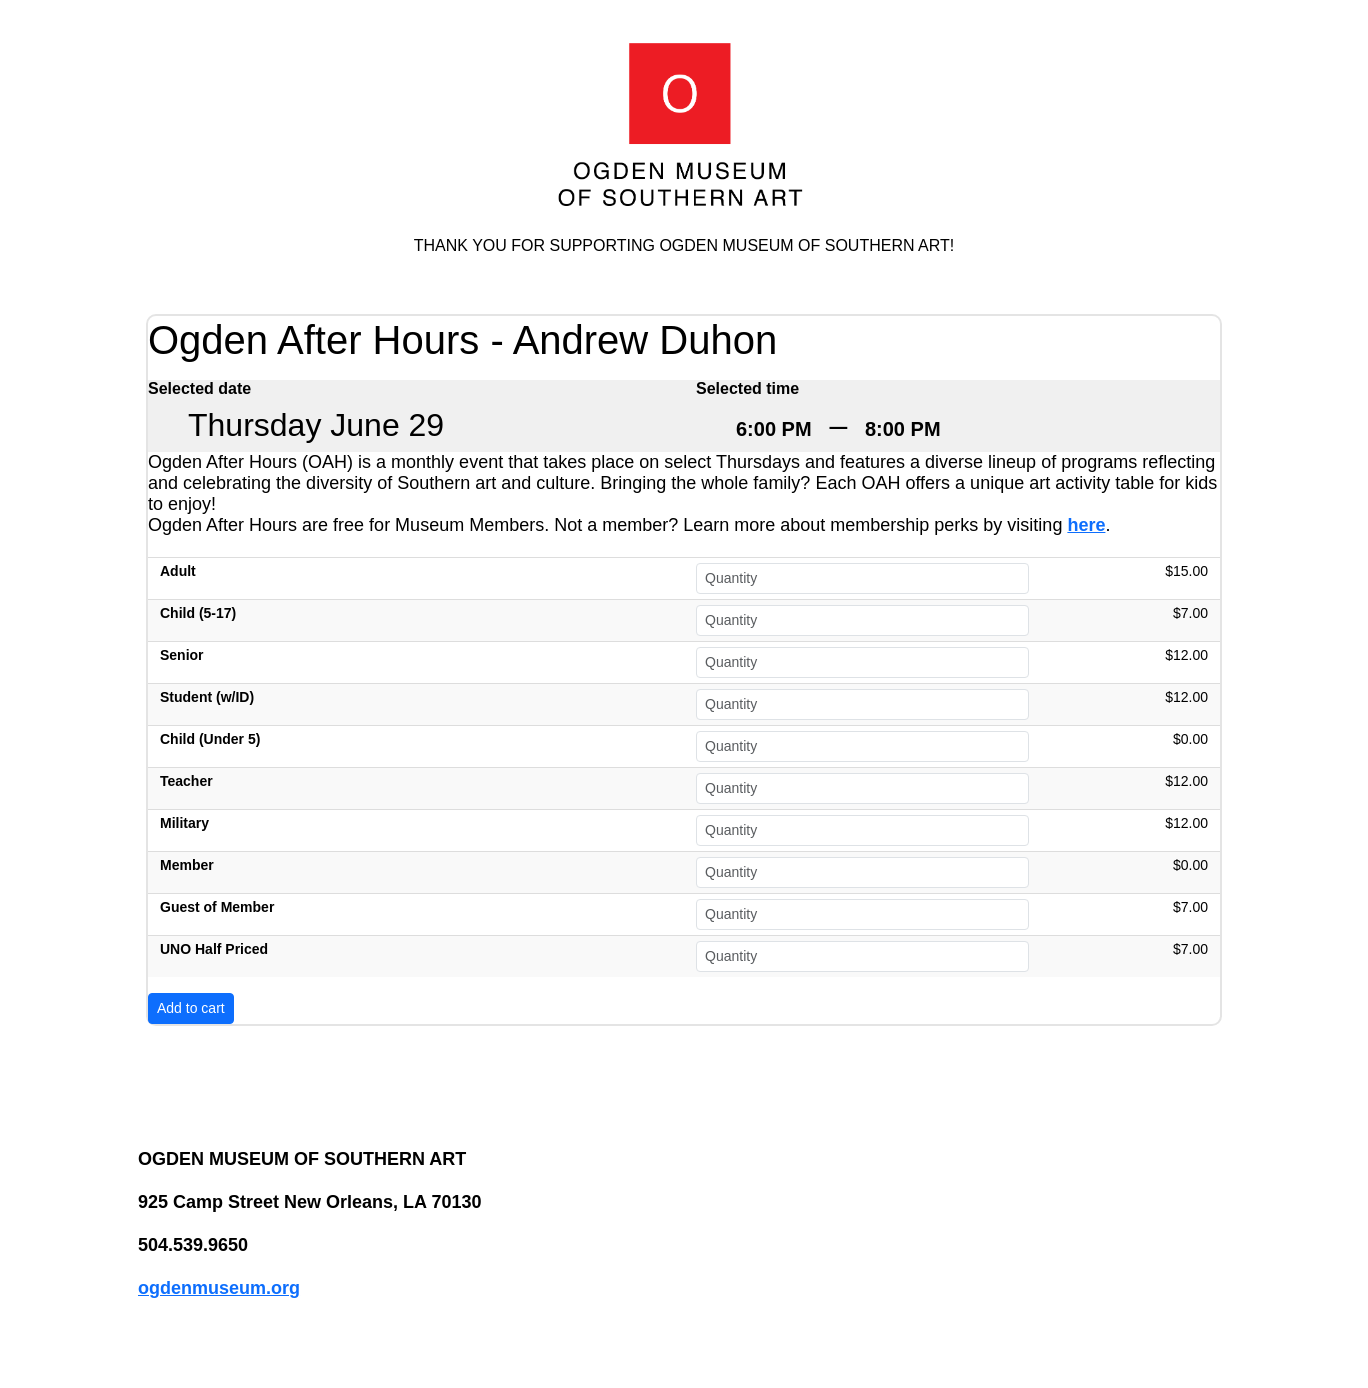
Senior (182, 655)
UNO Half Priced (214, 949)
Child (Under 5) (210, 739)
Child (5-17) (198, 613)
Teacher (186, 781)
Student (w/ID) (207, 697)
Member (187, 865)
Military (184, 823)
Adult (178, 571)
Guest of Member (217, 907)
